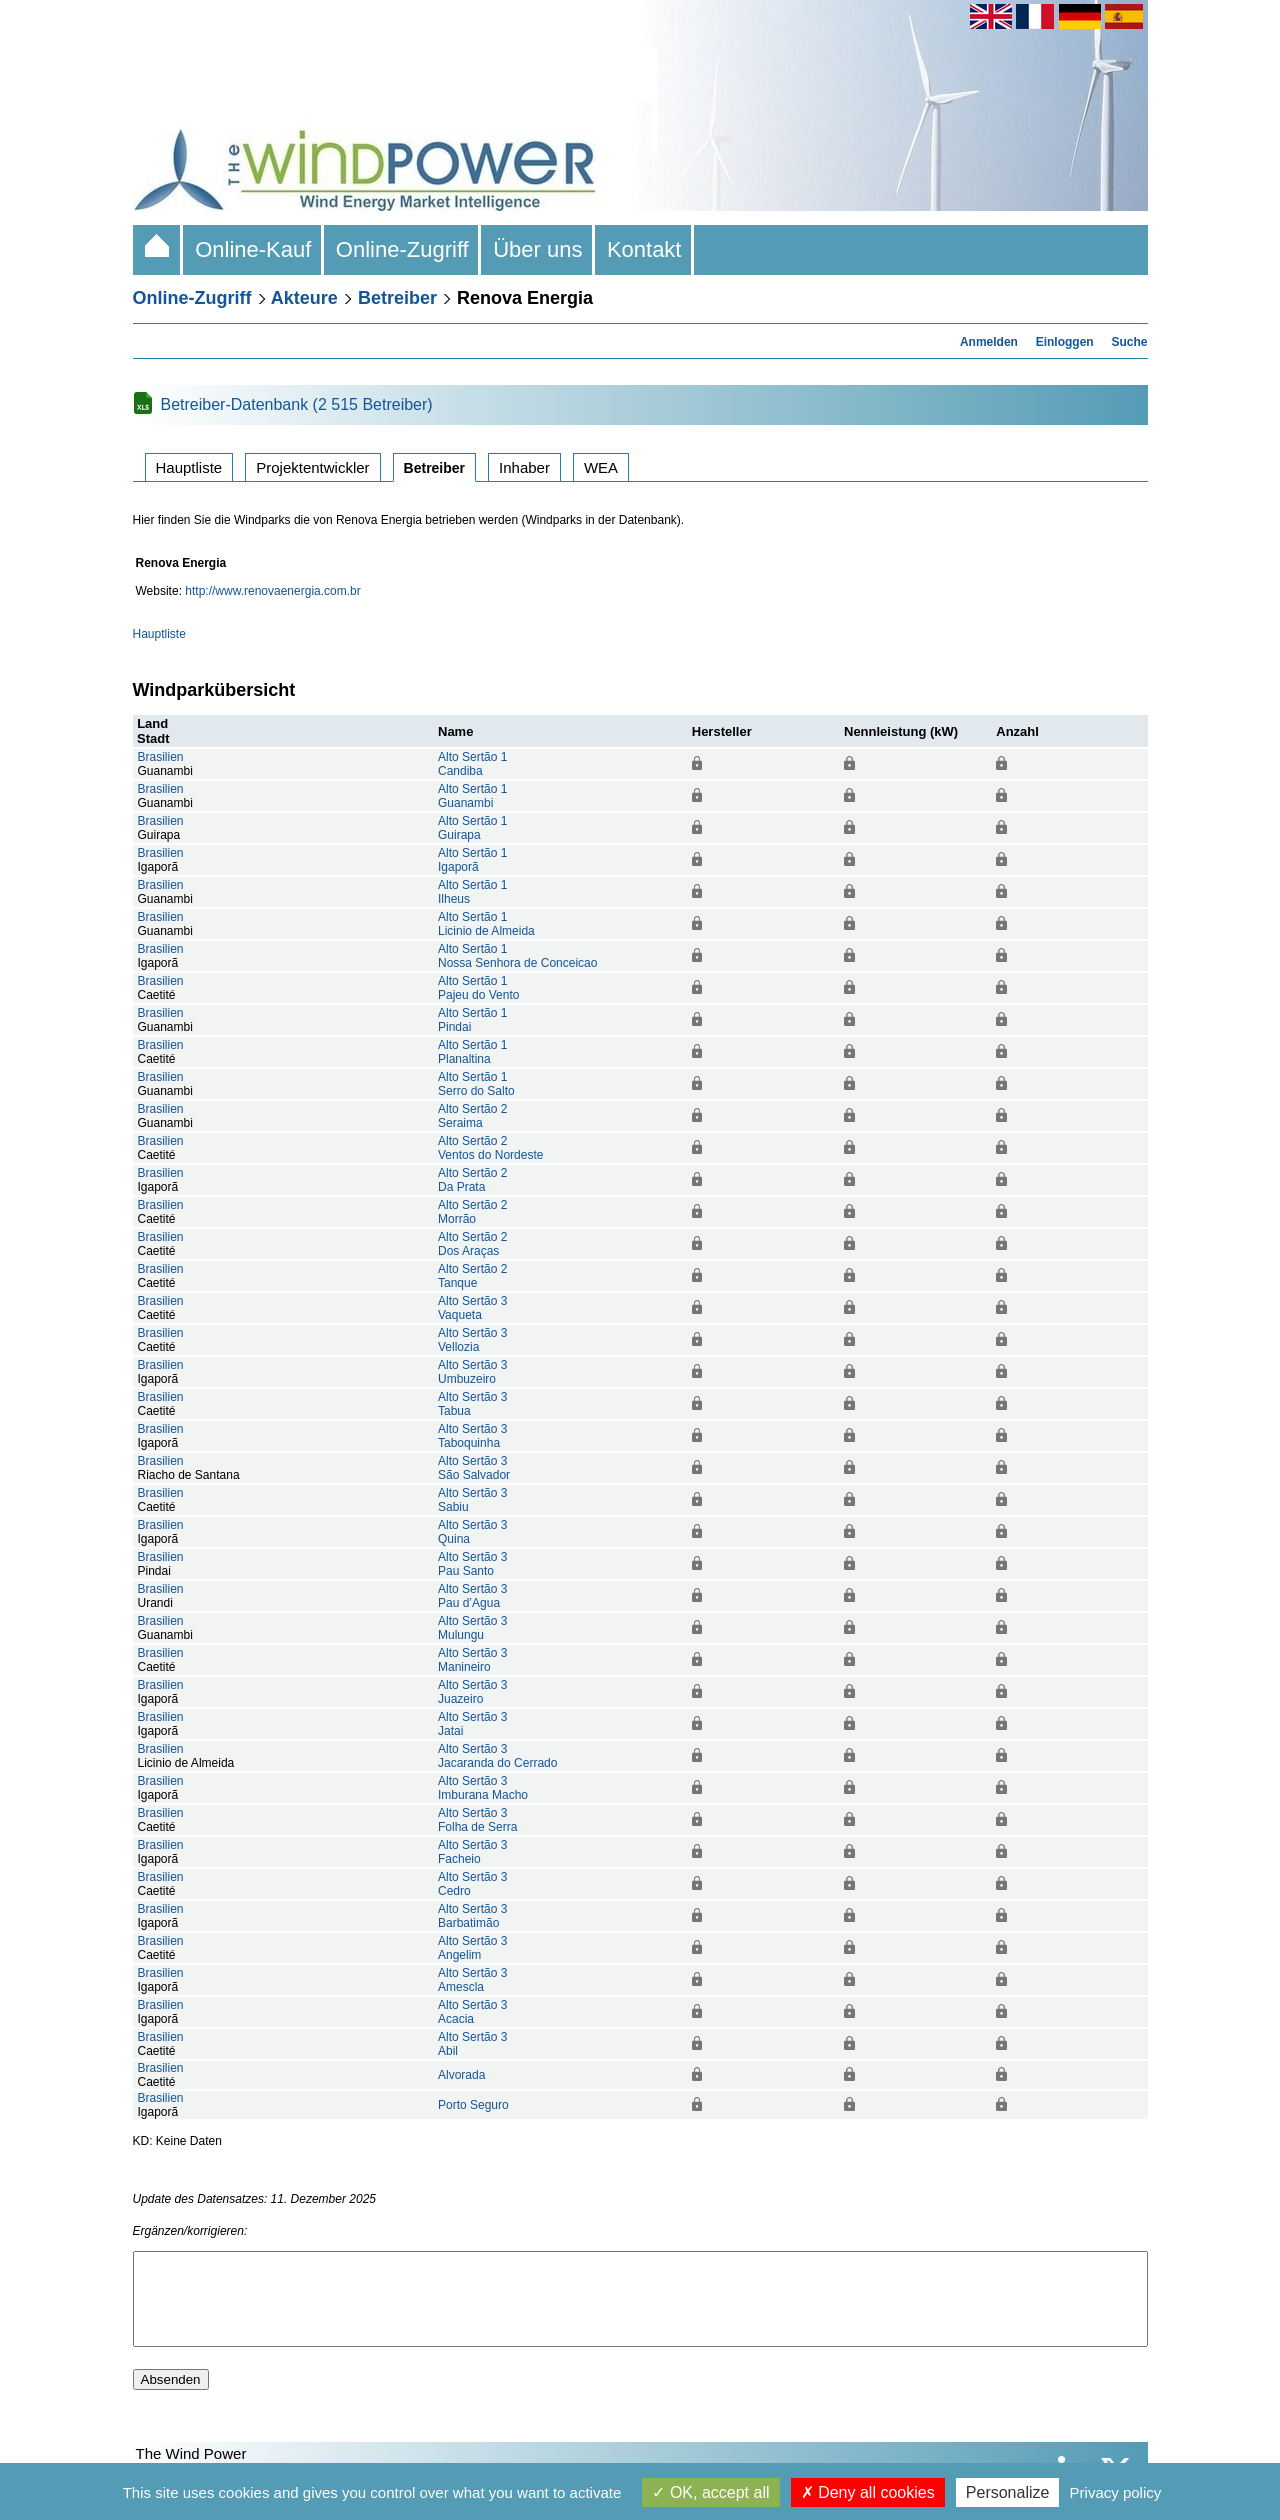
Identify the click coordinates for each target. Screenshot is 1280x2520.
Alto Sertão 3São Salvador (474, 1468)
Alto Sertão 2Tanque (472, 1276)
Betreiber (397, 298)
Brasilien (161, 757)
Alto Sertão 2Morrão (472, 1212)
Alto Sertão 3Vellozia (472, 1340)
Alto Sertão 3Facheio (472, 1852)
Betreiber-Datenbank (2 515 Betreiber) (297, 404)
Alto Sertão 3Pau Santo (472, 1564)
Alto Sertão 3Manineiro (472, 1660)
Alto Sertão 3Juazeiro (472, 1692)
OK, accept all (710, 2492)
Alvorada (461, 2075)
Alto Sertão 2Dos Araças (472, 1244)
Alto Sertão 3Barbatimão (472, 1916)
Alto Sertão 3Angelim (472, 1948)
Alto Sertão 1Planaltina (472, 1052)
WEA (601, 467)
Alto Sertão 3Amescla (472, 1980)
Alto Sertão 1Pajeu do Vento (478, 988)
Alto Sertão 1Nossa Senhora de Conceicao (517, 956)
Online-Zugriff (402, 249)
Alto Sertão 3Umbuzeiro (472, 1372)
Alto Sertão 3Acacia (472, 2012)
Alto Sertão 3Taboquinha (472, 1436)
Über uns (538, 249)
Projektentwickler (312, 467)
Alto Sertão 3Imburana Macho (483, 1788)
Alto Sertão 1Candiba (472, 764)
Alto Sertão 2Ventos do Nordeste (490, 1148)
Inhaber (524, 467)
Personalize (1008, 2492)
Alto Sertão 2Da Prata (472, 1180)
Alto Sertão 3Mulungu (472, 1628)
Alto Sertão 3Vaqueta (472, 1308)
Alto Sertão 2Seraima (472, 1116)
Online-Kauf (253, 249)
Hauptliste (189, 467)
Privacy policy (1116, 2492)
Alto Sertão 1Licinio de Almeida (486, 924)
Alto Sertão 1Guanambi (472, 796)
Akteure (304, 298)
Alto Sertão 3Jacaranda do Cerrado (497, 1756)
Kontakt (644, 249)
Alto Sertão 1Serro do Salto (476, 1084)
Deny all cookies (868, 2492)
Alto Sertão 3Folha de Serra (477, 1820)
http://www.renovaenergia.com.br (272, 591)
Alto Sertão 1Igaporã (472, 860)
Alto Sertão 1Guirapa (472, 828)
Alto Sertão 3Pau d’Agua (472, 1596)
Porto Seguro (473, 2105)
